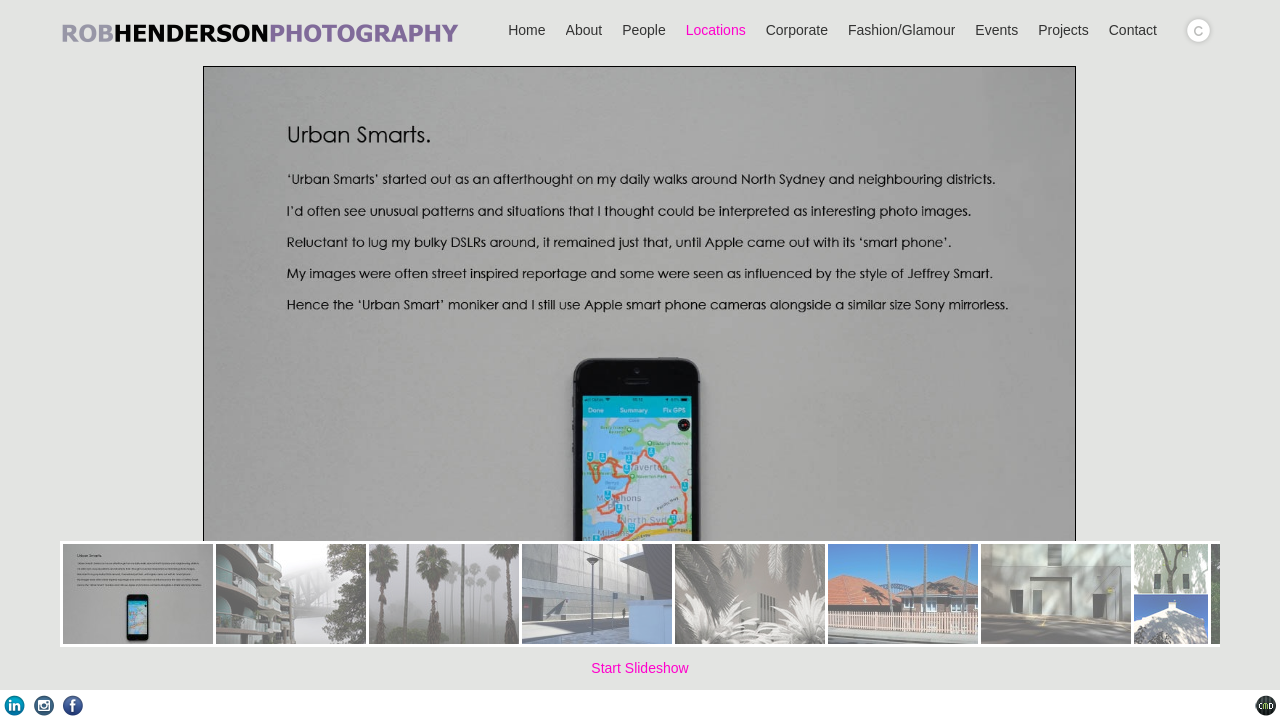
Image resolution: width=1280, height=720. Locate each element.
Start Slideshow (639, 668)
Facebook (72, 705)
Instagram (43, 705)
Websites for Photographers (1265, 705)
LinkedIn (14, 705)
